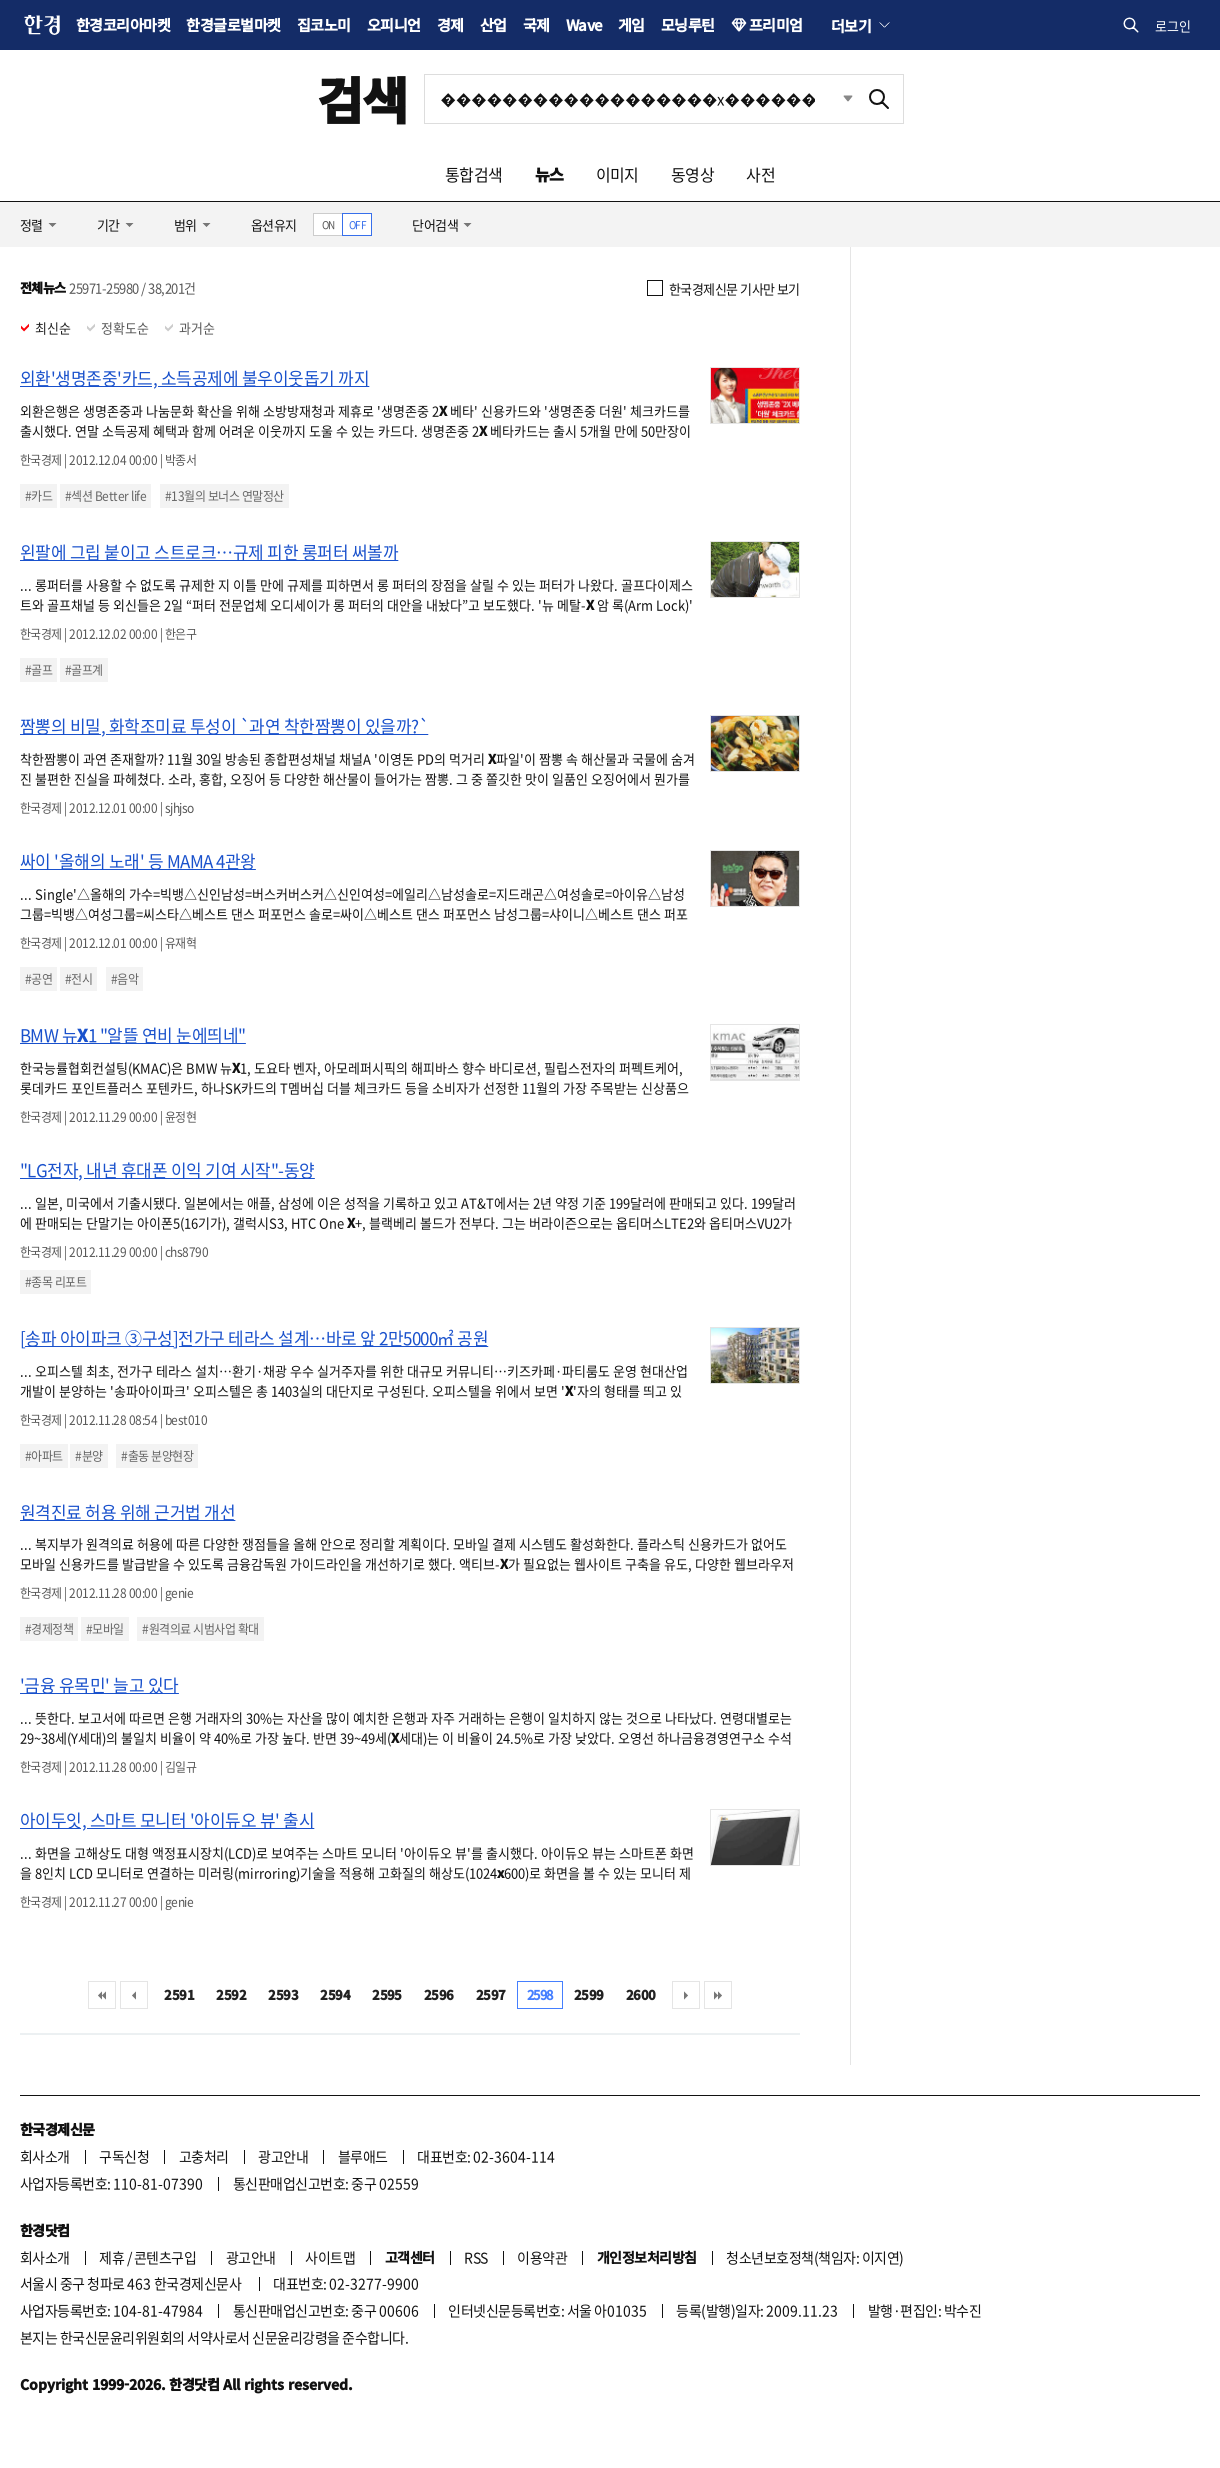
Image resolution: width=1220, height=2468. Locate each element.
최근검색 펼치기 (833, 99)
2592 (231, 1994)
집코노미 (324, 24)
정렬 (31, 224)
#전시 (78, 979)
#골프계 (84, 670)
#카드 (38, 496)
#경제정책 (49, 1629)
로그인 (1173, 25)
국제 (536, 24)
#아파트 (44, 1456)
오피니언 (394, 24)
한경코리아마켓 (123, 24)
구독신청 (124, 2156)
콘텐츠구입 (165, 2257)
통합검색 (474, 174)
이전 (134, 1995)
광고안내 (283, 2156)
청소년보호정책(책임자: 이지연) (814, 2257)
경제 (450, 24)
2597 (491, 1994)
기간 (108, 224)
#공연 (38, 979)
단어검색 (435, 224)
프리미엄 (776, 24)
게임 (631, 24)
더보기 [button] (851, 25)
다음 (686, 1995)
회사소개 (45, 2156)
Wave (584, 24)
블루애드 (363, 2156)
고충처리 (204, 2156)
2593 (283, 1994)
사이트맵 (330, 2257)
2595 (387, 1994)
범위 (185, 224)
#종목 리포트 (55, 1282)
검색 (362, 98)
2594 (335, 1994)
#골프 (38, 670)
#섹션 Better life (105, 496)
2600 (641, 1994)
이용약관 (542, 2257)
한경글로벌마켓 (233, 24)
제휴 (111, 2257)
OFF (357, 224)
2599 (589, 1994)
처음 (102, 1995)
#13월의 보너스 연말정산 (224, 496)
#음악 (124, 979)
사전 (760, 174)
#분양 (88, 1456)
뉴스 (549, 174)
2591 (179, 1994)
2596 (439, 1994)
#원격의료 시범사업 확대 (200, 1629)
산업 (493, 24)
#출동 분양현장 (157, 1456)
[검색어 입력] (640, 99)
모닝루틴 (688, 24)
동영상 (692, 174)
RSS (475, 2257)
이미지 (617, 174)
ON (328, 224)
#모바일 (105, 1629)
